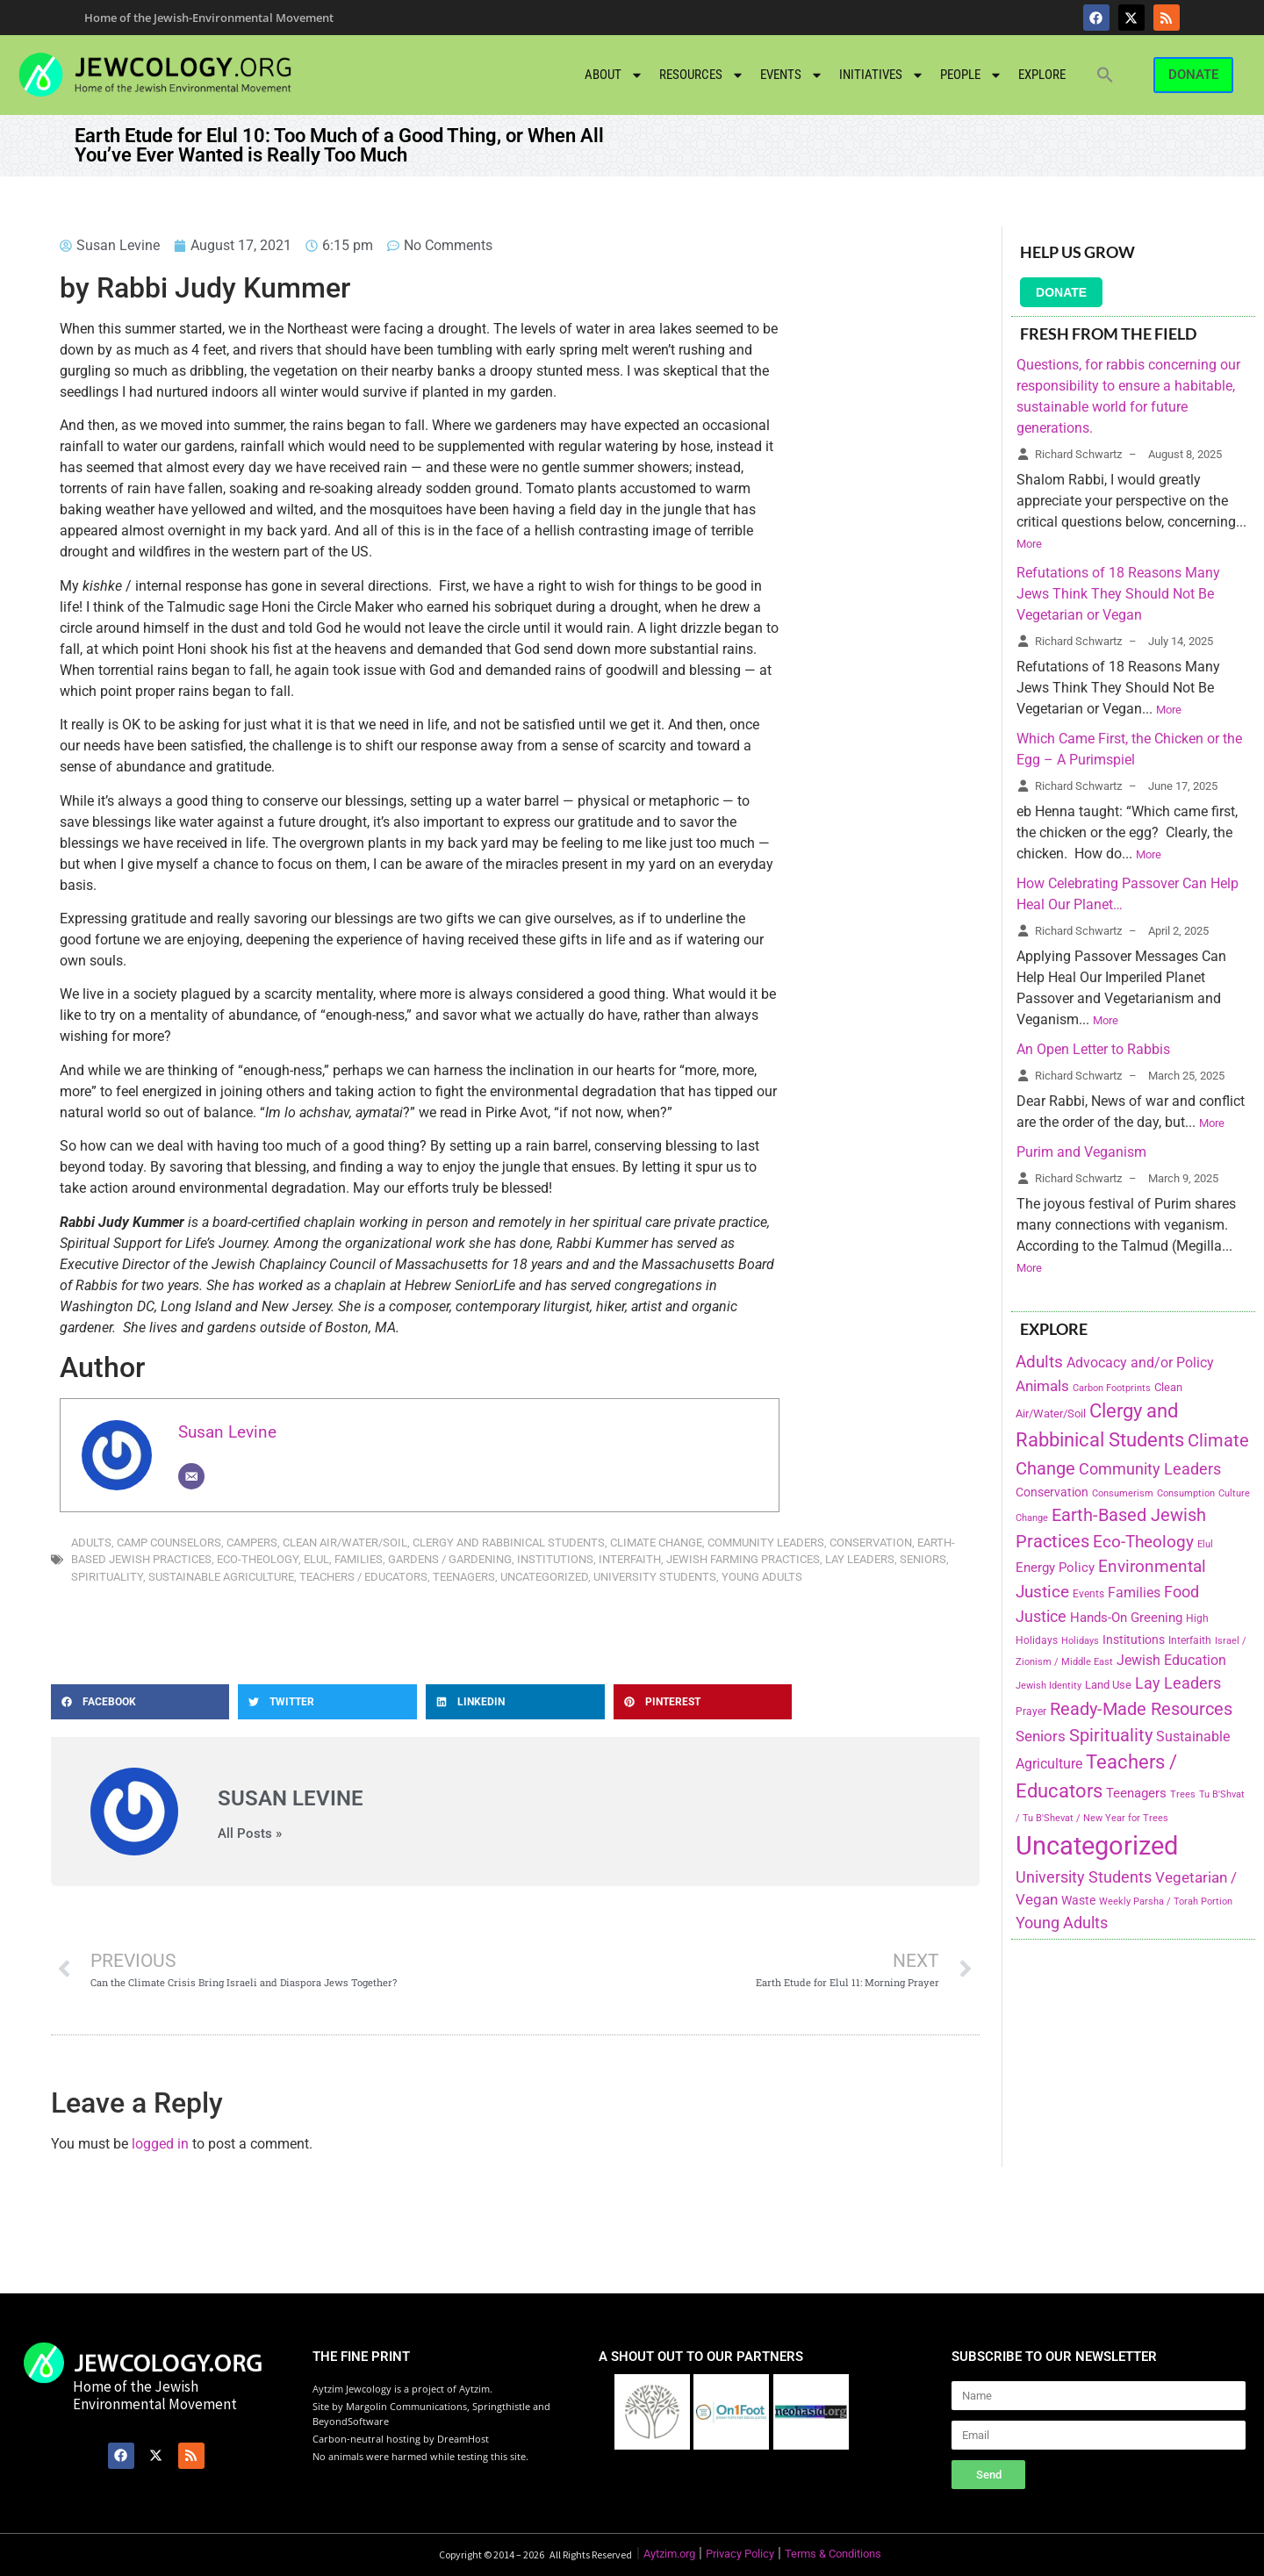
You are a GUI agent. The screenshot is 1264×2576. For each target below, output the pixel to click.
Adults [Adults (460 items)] (1039, 1362)
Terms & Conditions (833, 2553)
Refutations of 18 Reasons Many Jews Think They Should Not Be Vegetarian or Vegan (1118, 593)
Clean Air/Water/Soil (345, 1542)
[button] (1105, 74)
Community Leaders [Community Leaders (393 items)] (1150, 1469)
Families (358, 1559)
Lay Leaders (859, 1559)
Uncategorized (544, 1576)
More (1029, 543)
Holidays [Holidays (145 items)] (1080, 1641)
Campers (251, 1542)
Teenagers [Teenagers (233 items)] (1136, 1793)
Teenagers (464, 1576)
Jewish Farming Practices (743, 1559)
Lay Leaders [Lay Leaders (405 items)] (1178, 1683)
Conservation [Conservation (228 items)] (1052, 1492)
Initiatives (881, 75)
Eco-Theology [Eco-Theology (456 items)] (1143, 1542)
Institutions (555, 1559)
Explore (1042, 75)
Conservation (871, 1542)
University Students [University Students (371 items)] (1084, 1877)
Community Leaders (765, 1542)
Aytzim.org (669, 2553)
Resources (701, 75)
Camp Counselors (169, 1542)
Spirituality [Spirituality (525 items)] (1111, 1735)
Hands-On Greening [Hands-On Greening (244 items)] (1126, 1617)
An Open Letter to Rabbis (1093, 1049)
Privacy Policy (740, 2553)
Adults (91, 1542)
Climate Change (656, 1542)
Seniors (923, 1559)
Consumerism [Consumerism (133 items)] (1122, 1493)
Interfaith (630, 1559)
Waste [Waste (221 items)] (1078, 1900)
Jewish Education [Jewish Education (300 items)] (1171, 1660)
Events (791, 75)
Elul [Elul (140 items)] (1205, 1544)
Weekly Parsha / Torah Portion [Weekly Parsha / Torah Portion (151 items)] (1165, 1901)
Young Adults (762, 1576)
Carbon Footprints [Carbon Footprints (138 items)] (1112, 1388)
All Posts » (250, 1834)
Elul (316, 1559)
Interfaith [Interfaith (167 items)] (1189, 1640)
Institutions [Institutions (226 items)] (1133, 1639)
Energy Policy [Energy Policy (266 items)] (1055, 1567)
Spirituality (107, 1576)
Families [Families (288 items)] (1134, 1592)
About (614, 75)
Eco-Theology (257, 1559)
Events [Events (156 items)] (1088, 1594)
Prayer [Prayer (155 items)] (1031, 1711)
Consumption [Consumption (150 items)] (1186, 1493)
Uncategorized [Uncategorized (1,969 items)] (1097, 1846)
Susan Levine (227, 1432)
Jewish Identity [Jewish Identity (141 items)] (1048, 1685)
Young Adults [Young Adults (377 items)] (1062, 1922)
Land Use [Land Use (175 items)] (1108, 1684)
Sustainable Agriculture (221, 1576)
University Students (654, 1576)
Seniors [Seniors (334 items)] (1041, 1736)
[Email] (191, 1476)
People (971, 75)
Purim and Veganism (1081, 1152)
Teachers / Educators (363, 1576)
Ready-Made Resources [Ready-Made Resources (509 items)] (1141, 1708)
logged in (160, 2143)
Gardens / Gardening (450, 1559)
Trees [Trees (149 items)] (1183, 1794)
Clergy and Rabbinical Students (509, 1542)
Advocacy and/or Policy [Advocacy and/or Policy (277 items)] (1140, 1362)
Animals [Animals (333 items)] (1042, 1386)
